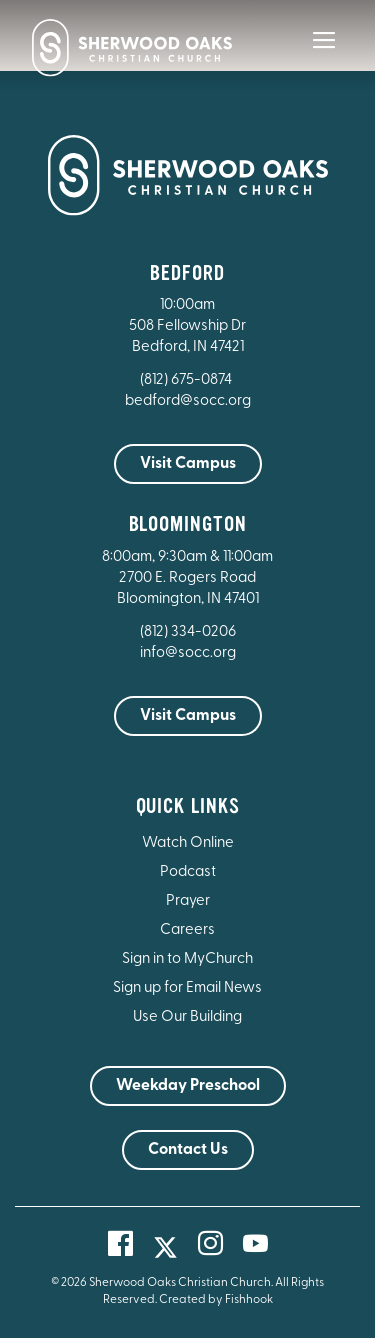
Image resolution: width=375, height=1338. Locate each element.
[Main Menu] (324, 54)
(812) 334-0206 (188, 632)
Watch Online (188, 843)
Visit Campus (188, 464)
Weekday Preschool (188, 1086)
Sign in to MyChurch (187, 959)
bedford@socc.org (188, 401)
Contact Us (188, 1150)
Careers (187, 930)
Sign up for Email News (187, 988)
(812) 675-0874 (187, 380)
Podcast (188, 872)
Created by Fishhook (216, 1300)
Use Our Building (187, 1017)
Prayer (188, 901)
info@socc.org (188, 653)
